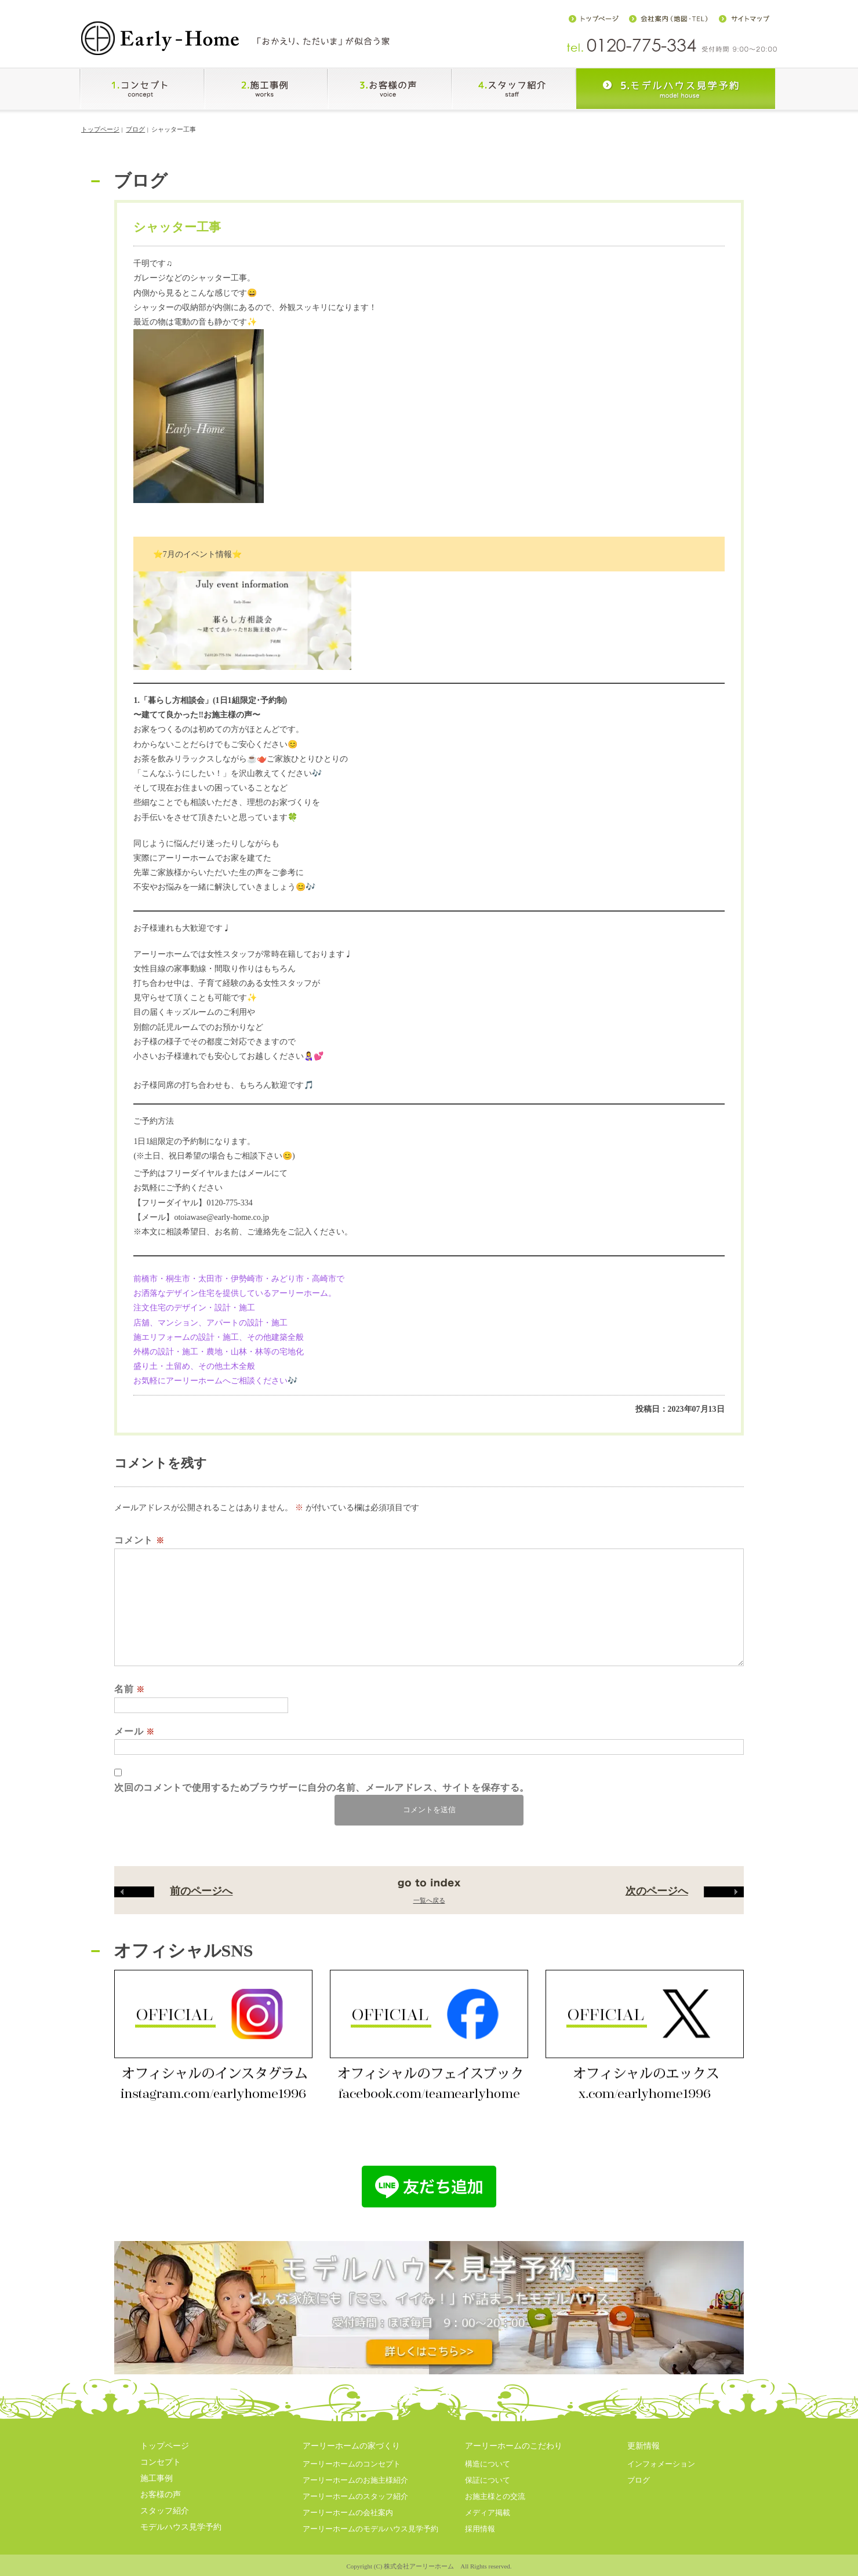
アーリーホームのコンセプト (352, 2464)
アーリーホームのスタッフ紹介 (355, 2496)
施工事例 (156, 2478)
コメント (139, 1540)
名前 (129, 1689)
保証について (487, 2480)
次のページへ (685, 1891)
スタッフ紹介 (164, 2510)
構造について (487, 2464)
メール (134, 1731)
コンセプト (160, 2462)
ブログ (135, 129)
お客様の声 (160, 2494)
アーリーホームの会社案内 (348, 2512)
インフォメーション (661, 2464)
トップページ (100, 129)
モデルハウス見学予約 (180, 2527)
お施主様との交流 (495, 2496)
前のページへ (173, 1891)
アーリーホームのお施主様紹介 (355, 2480)
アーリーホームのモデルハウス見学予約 (370, 2528)
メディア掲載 (487, 2512)
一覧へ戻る (429, 1900)
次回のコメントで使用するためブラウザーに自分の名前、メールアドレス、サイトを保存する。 (321, 1787)
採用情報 (480, 2528)
